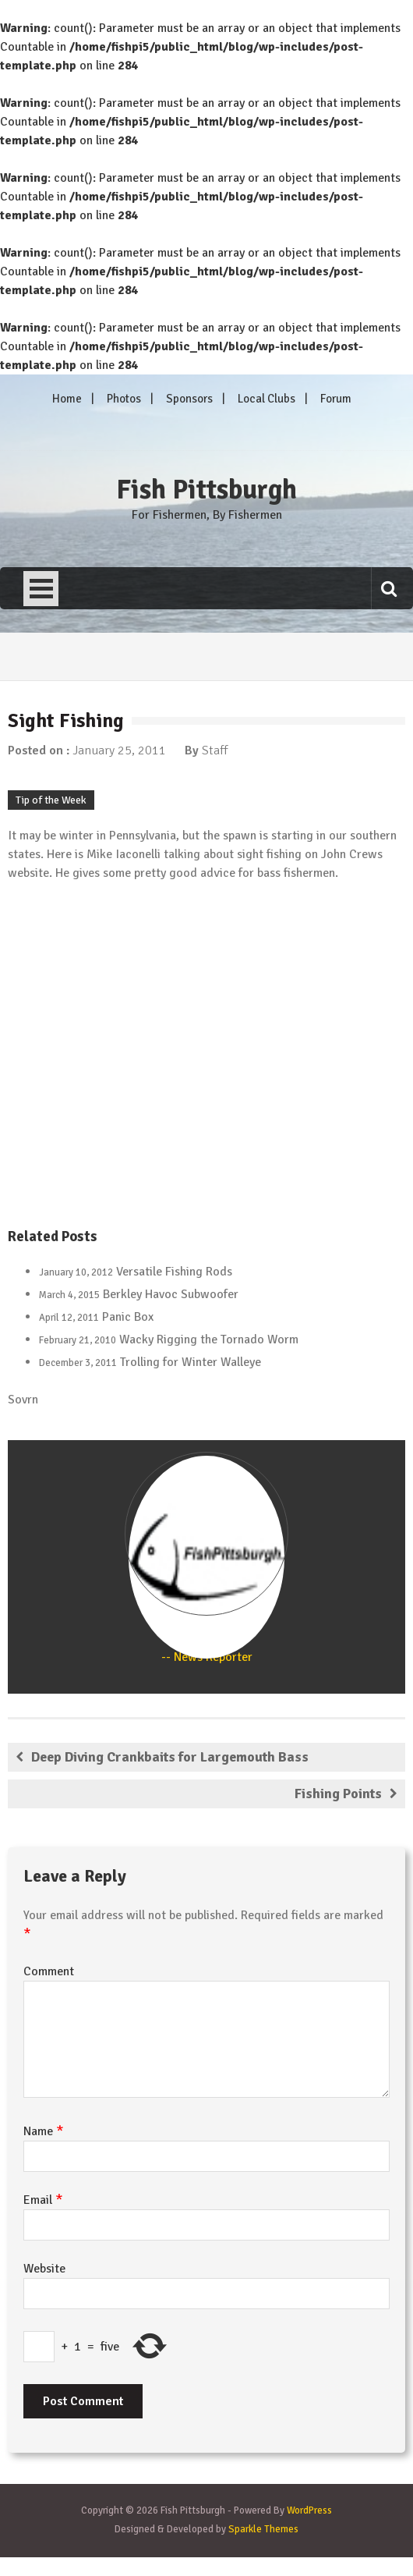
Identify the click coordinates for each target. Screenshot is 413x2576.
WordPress (309, 2510)
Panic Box (128, 1317)
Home (67, 399)
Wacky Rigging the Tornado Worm (208, 1339)
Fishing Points (338, 1793)
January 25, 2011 (119, 750)
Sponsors (189, 399)
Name (43, 2131)
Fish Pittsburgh (206, 490)
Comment (48, 1971)
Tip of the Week (51, 800)
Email (43, 2200)
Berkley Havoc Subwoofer (170, 1294)
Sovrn (23, 1399)
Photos (124, 399)
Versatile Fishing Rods (174, 1271)
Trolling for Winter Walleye (190, 1362)
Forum (335, 399)
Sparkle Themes (263, 2529)
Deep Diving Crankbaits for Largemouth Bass (170, 1756)
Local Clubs (266, 399)
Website (44, 2268)
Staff (215, 750)
